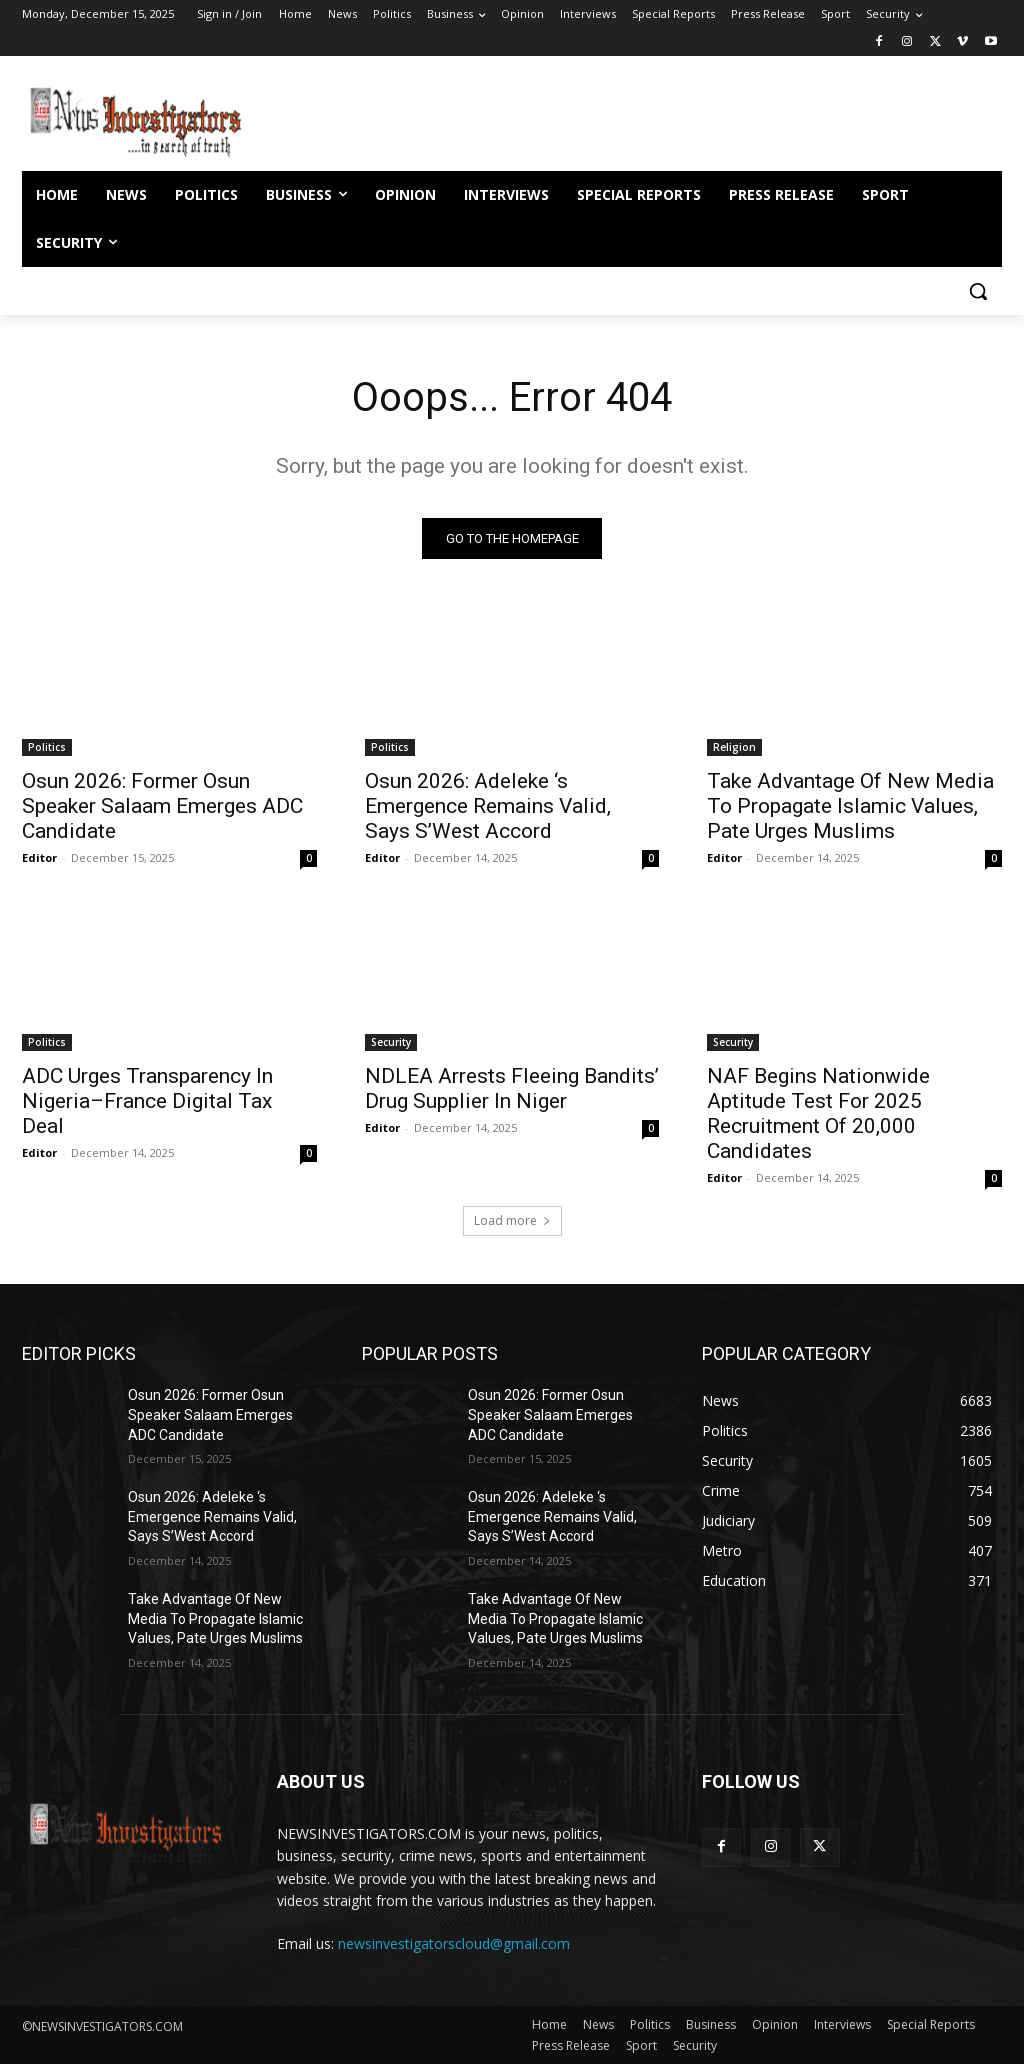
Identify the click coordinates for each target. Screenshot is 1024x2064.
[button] (978, 291)
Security (391, 1041)
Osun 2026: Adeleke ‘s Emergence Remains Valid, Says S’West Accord (488, 806)
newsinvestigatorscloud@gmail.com (454, 1943)
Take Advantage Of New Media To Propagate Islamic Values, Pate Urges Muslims (850, 806)
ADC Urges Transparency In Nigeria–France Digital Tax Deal (147, 1100)
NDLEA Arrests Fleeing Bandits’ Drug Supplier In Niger (512, 1087)
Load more (512, 1220)
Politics (47, 747)
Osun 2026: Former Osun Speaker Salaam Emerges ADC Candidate (162, 806)
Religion (734, 747)
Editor (39, 857)
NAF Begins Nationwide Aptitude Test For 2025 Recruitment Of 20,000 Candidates (818, 1112)
